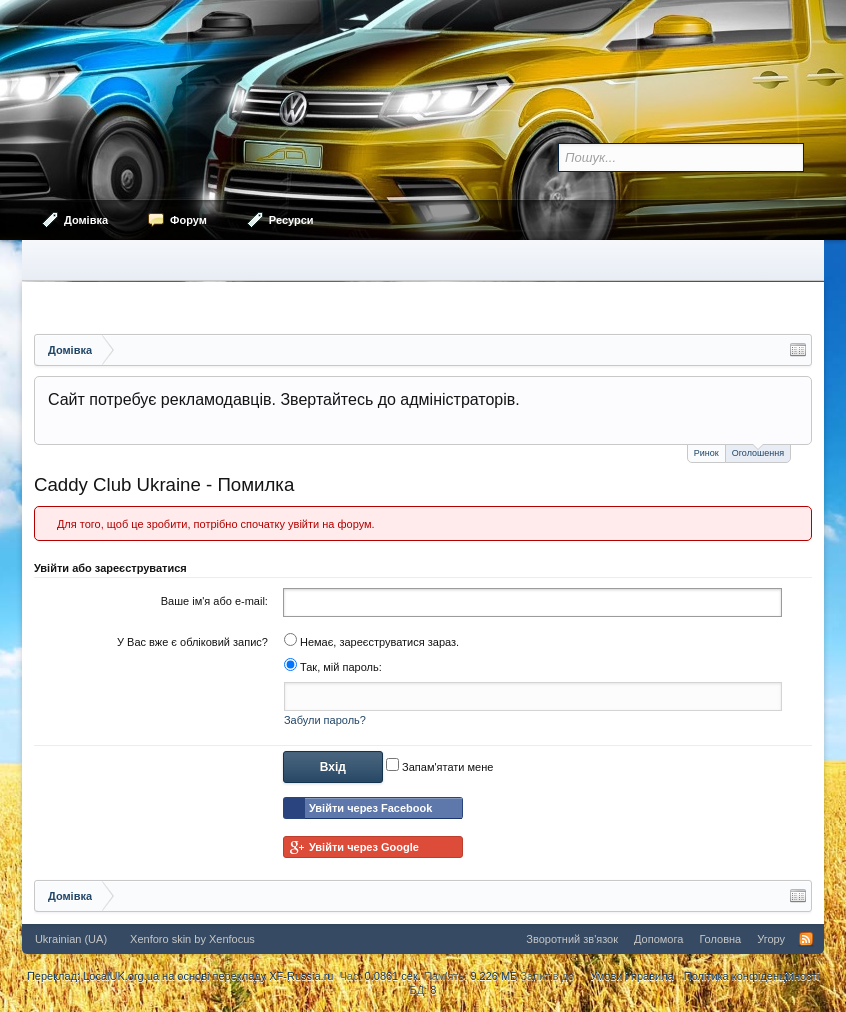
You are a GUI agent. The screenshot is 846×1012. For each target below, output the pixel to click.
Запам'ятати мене (439, 767)
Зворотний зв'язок (572, 939)
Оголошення (758, 451)
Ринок (706, 453)
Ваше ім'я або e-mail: (214, 601)
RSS (806, 939)
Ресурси (291, 220)
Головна (720, 939)
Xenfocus (232, 939)
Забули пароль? (325, 720)
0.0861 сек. (393, 976)
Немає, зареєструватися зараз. (371, 642)
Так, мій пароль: (333, 667)
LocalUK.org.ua (121, 976)
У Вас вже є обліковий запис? (192, 642)
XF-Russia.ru (301, 976)
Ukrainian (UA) (71, 939)
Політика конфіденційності (751, 976)
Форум (188, 220)
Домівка (86, 220)
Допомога (658, 939)
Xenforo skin (160, 939)
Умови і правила (631, 976)
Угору (771, 939)
